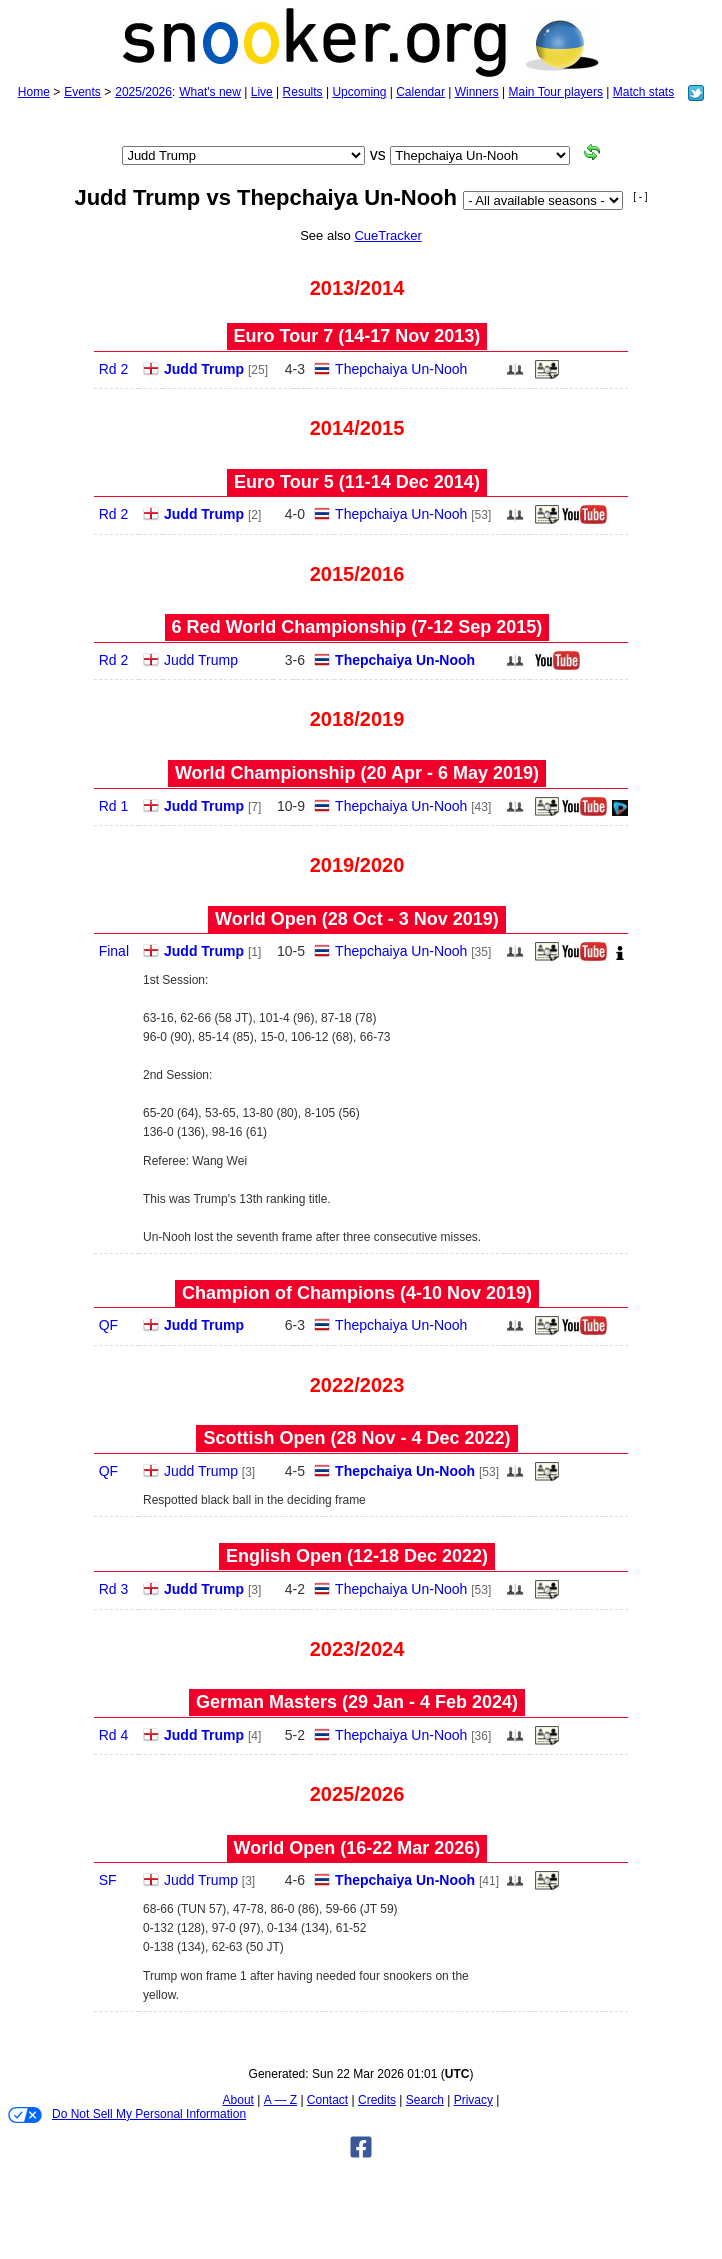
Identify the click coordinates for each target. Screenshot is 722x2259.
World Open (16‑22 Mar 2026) (357, 1848)
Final (114, 951)
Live (262, 92)
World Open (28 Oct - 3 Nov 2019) (357, 919)
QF (108, 1325)
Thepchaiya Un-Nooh (401, 369)
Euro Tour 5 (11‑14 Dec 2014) (357, 482)
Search (425, 2100)
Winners (477, 92)
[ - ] (640, 196)
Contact (327, 2100)
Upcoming (359, 92)
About (238, 2100)
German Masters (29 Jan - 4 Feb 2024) (357, 1702)
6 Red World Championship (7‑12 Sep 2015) (357, 627)
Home (34, 92)
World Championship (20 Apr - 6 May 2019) (357, 773)
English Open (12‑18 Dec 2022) (357, 1556)
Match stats (643, 92)
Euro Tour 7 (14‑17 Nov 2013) (357, 336)
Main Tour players (556, 92)
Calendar (420, 92)
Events (82, 92)
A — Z (280, 2100)
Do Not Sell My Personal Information (127, 2115)
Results (303, 92)
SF (108, 1880)
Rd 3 (114, 1589)
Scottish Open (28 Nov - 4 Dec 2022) (356, 1438)
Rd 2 (114, 369)
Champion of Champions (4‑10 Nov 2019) (357, 1293)
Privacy (473, 2100)
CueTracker (387, 235)
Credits (377, 2100)
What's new (210, 92)
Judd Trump (204, 369)
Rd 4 (114, 1735)
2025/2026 (143, 92)
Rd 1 (114, 806)
